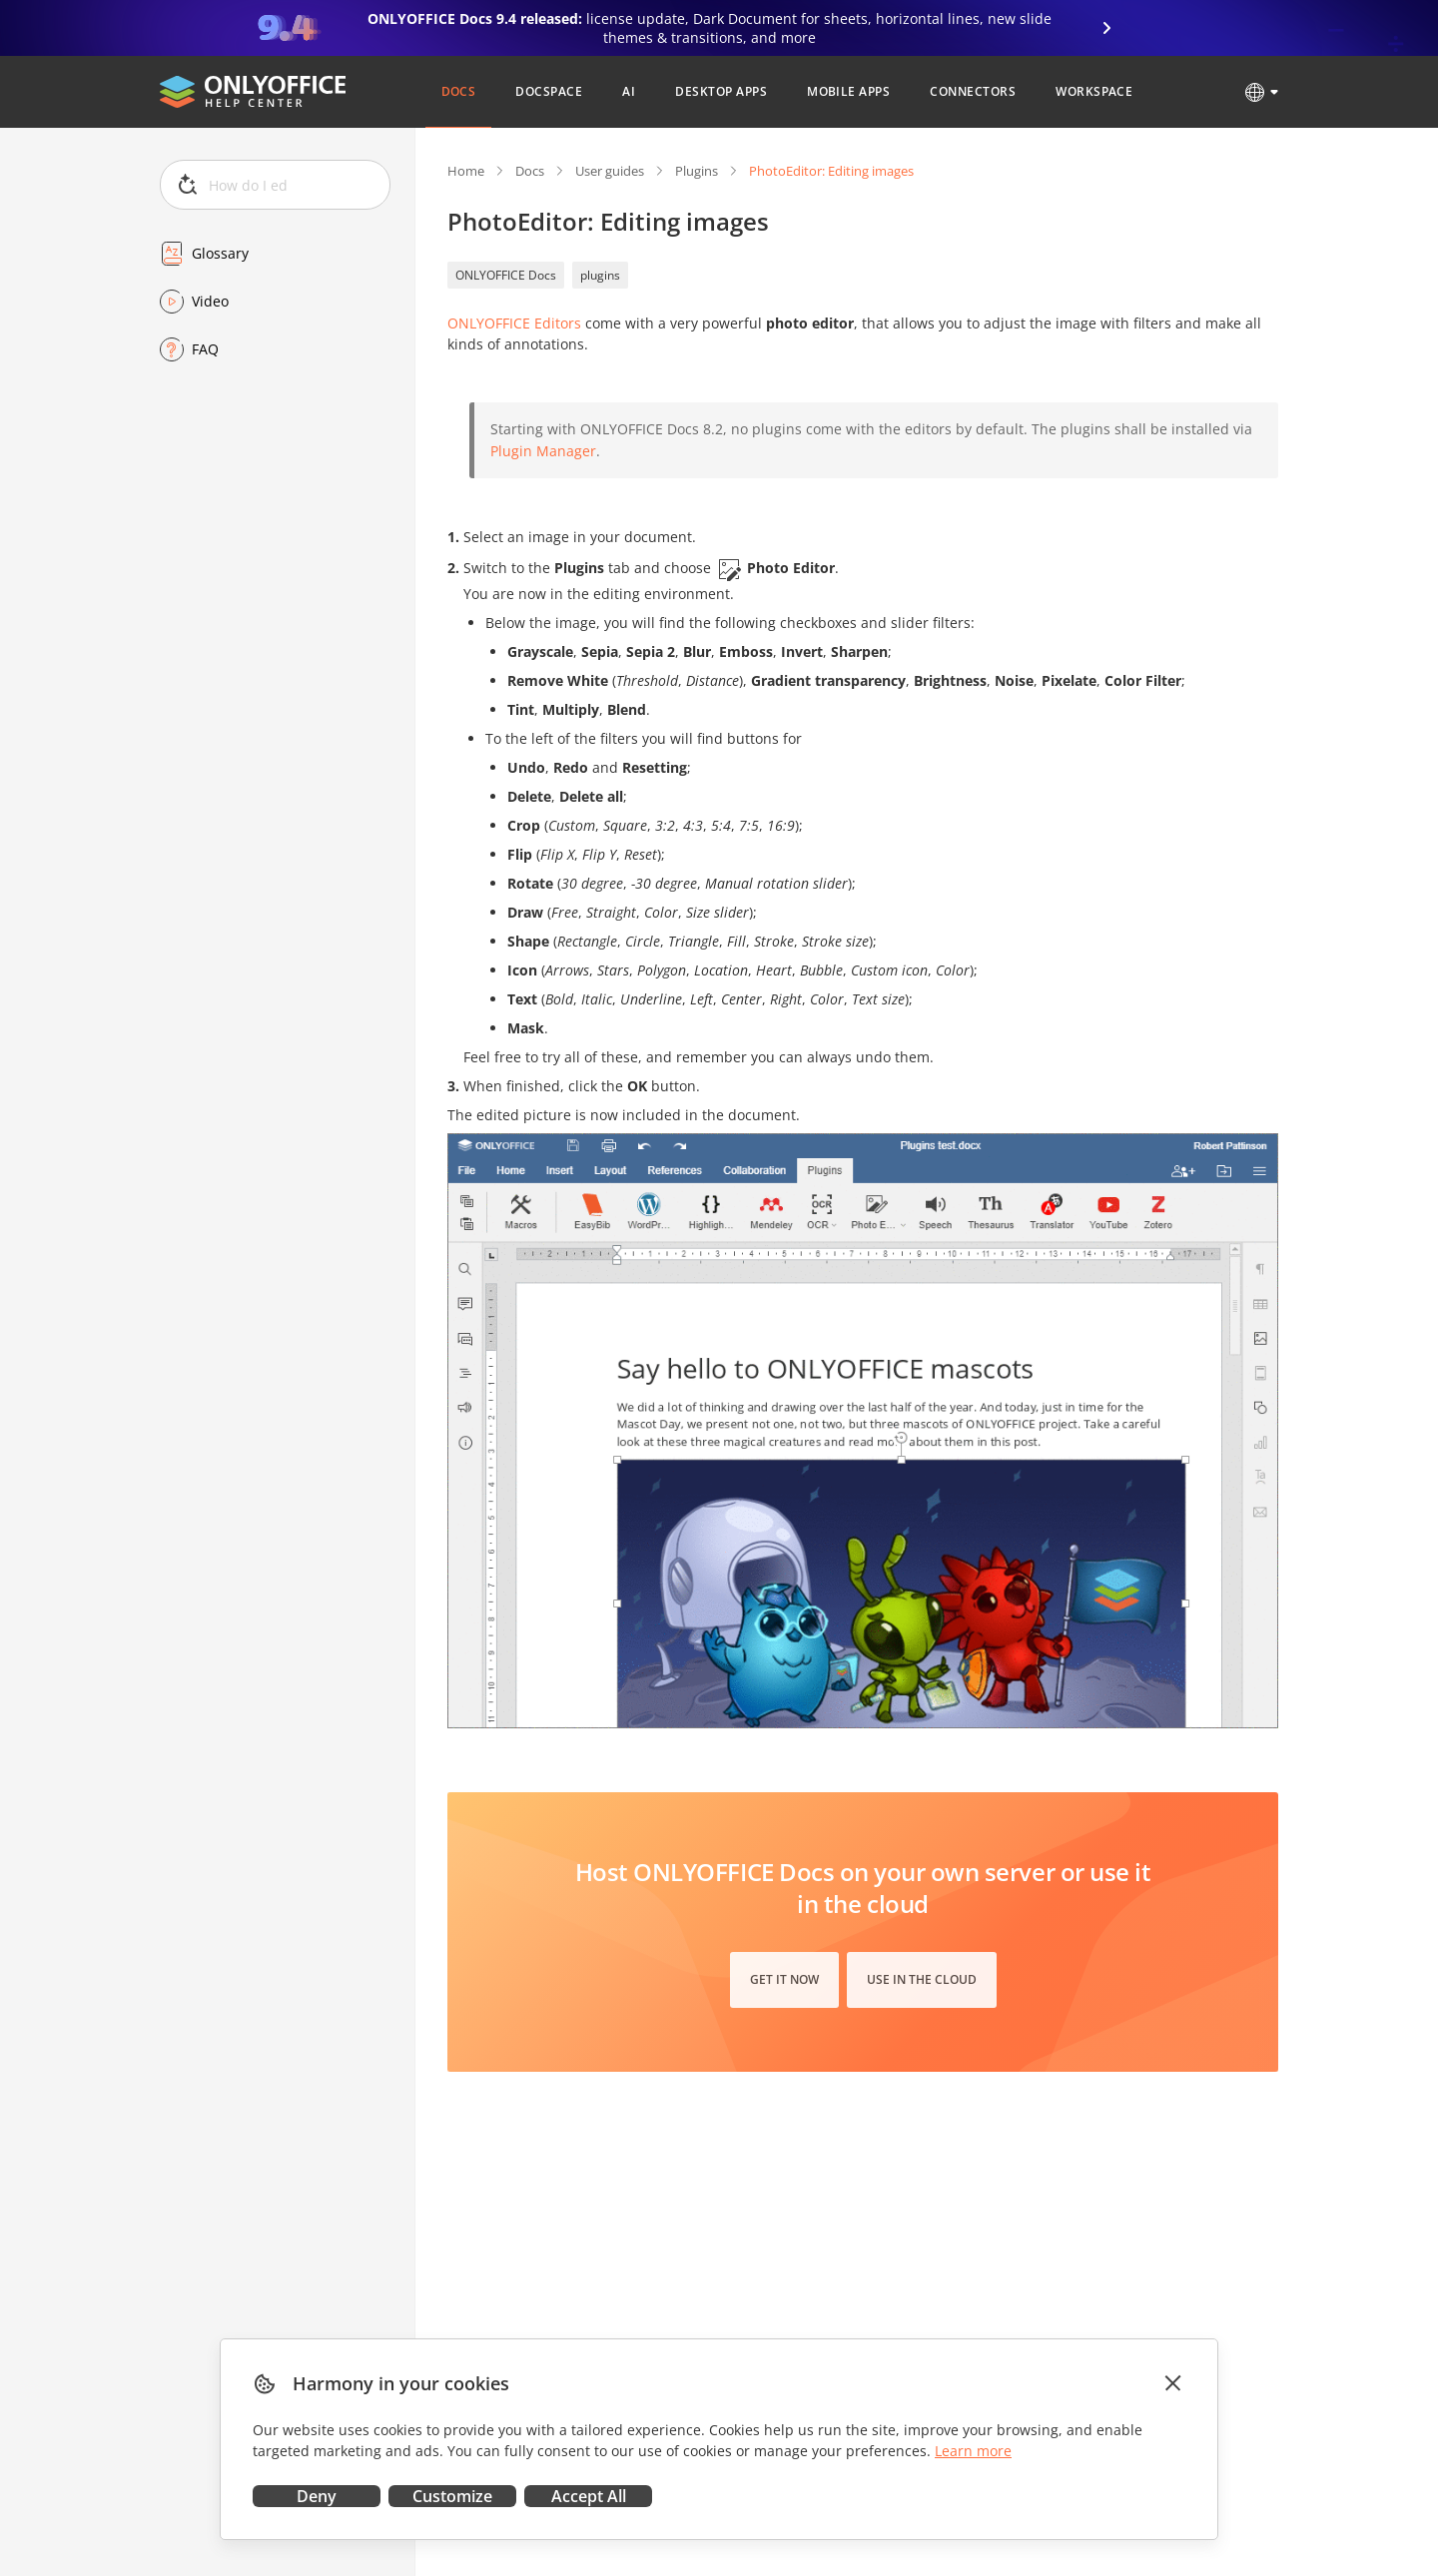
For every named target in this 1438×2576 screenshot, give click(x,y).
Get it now (784, 1979)
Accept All (588, 2496)
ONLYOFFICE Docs (505, 275)
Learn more (973, 2450)
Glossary (220, 253)
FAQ (205, 348)
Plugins (696, 171)
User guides (609, 171)
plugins (600, 275)
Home (465, 171)
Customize (452, 2496)
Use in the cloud (922, 1979)
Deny (317, 2496)
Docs (529, 171)
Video (210, 301)
